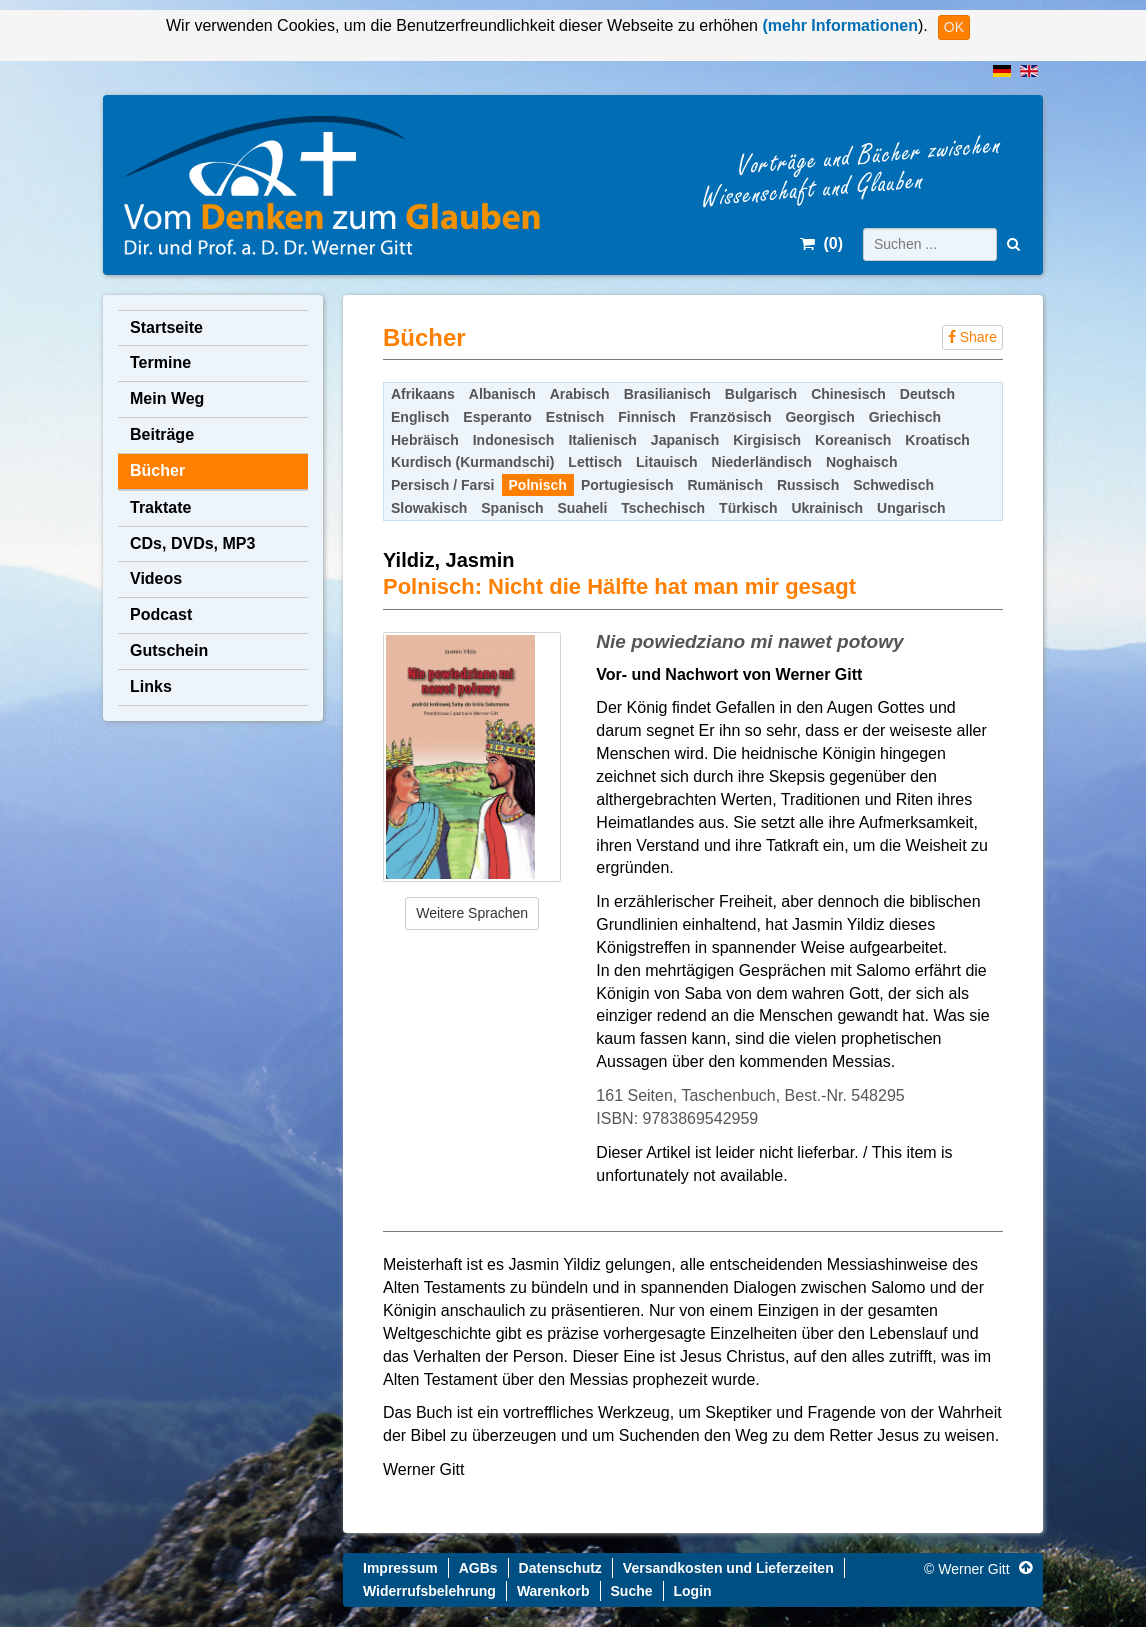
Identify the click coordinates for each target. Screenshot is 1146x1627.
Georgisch (819, 417)
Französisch (731, 417)
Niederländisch (762, 462)
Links (151, 686)
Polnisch (538, 485)
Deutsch (927, 394)
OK (954, 27)
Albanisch (502, 394)
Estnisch (575, 417)
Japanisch (685, 440)
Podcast (161, 614)
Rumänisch (724, 485)
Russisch (808, 485)
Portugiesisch (627, 485)
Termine (160, 362)
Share (972, 337)
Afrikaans (423, 394)
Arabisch (580, 394)
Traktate (160, 507)
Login (693, 1591)
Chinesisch (848, 394)
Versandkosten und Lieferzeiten (728, 1568)
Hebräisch (425, 440)
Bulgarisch (761, 394)
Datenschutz (560, 1568)
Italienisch (602, 440)
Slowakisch (429, 508)
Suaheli (583, 508)
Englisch (420, 417)
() (821, 243)
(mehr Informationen (838, 25)
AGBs (478, 1568)
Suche (632, 1591)
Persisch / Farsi (443, 485)
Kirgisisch (767, 440)
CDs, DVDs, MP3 (192, 543)
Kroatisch (937, 440)
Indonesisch (514, 440)
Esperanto (497, 417)
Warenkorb (553, 1591)
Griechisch (905, 417)
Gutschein (169, 650)
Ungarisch (911, 508)
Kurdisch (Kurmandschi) (472, 462)
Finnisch (647, 417)
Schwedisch (893, 485)
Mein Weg (167, 398)
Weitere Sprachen (472, 913)
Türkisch (748, 508)
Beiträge (162, 434)
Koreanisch (853, 440)
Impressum (400, 1568)
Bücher (157, 470)
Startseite (166, 327)
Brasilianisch (667, 394)
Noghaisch (862, 462)
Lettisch (595, 462)
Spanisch (512, 508)
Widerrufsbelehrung (429, 1591)
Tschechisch (663, 508)
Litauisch (666, 462)
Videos (156, 578)
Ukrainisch (827, 508)
